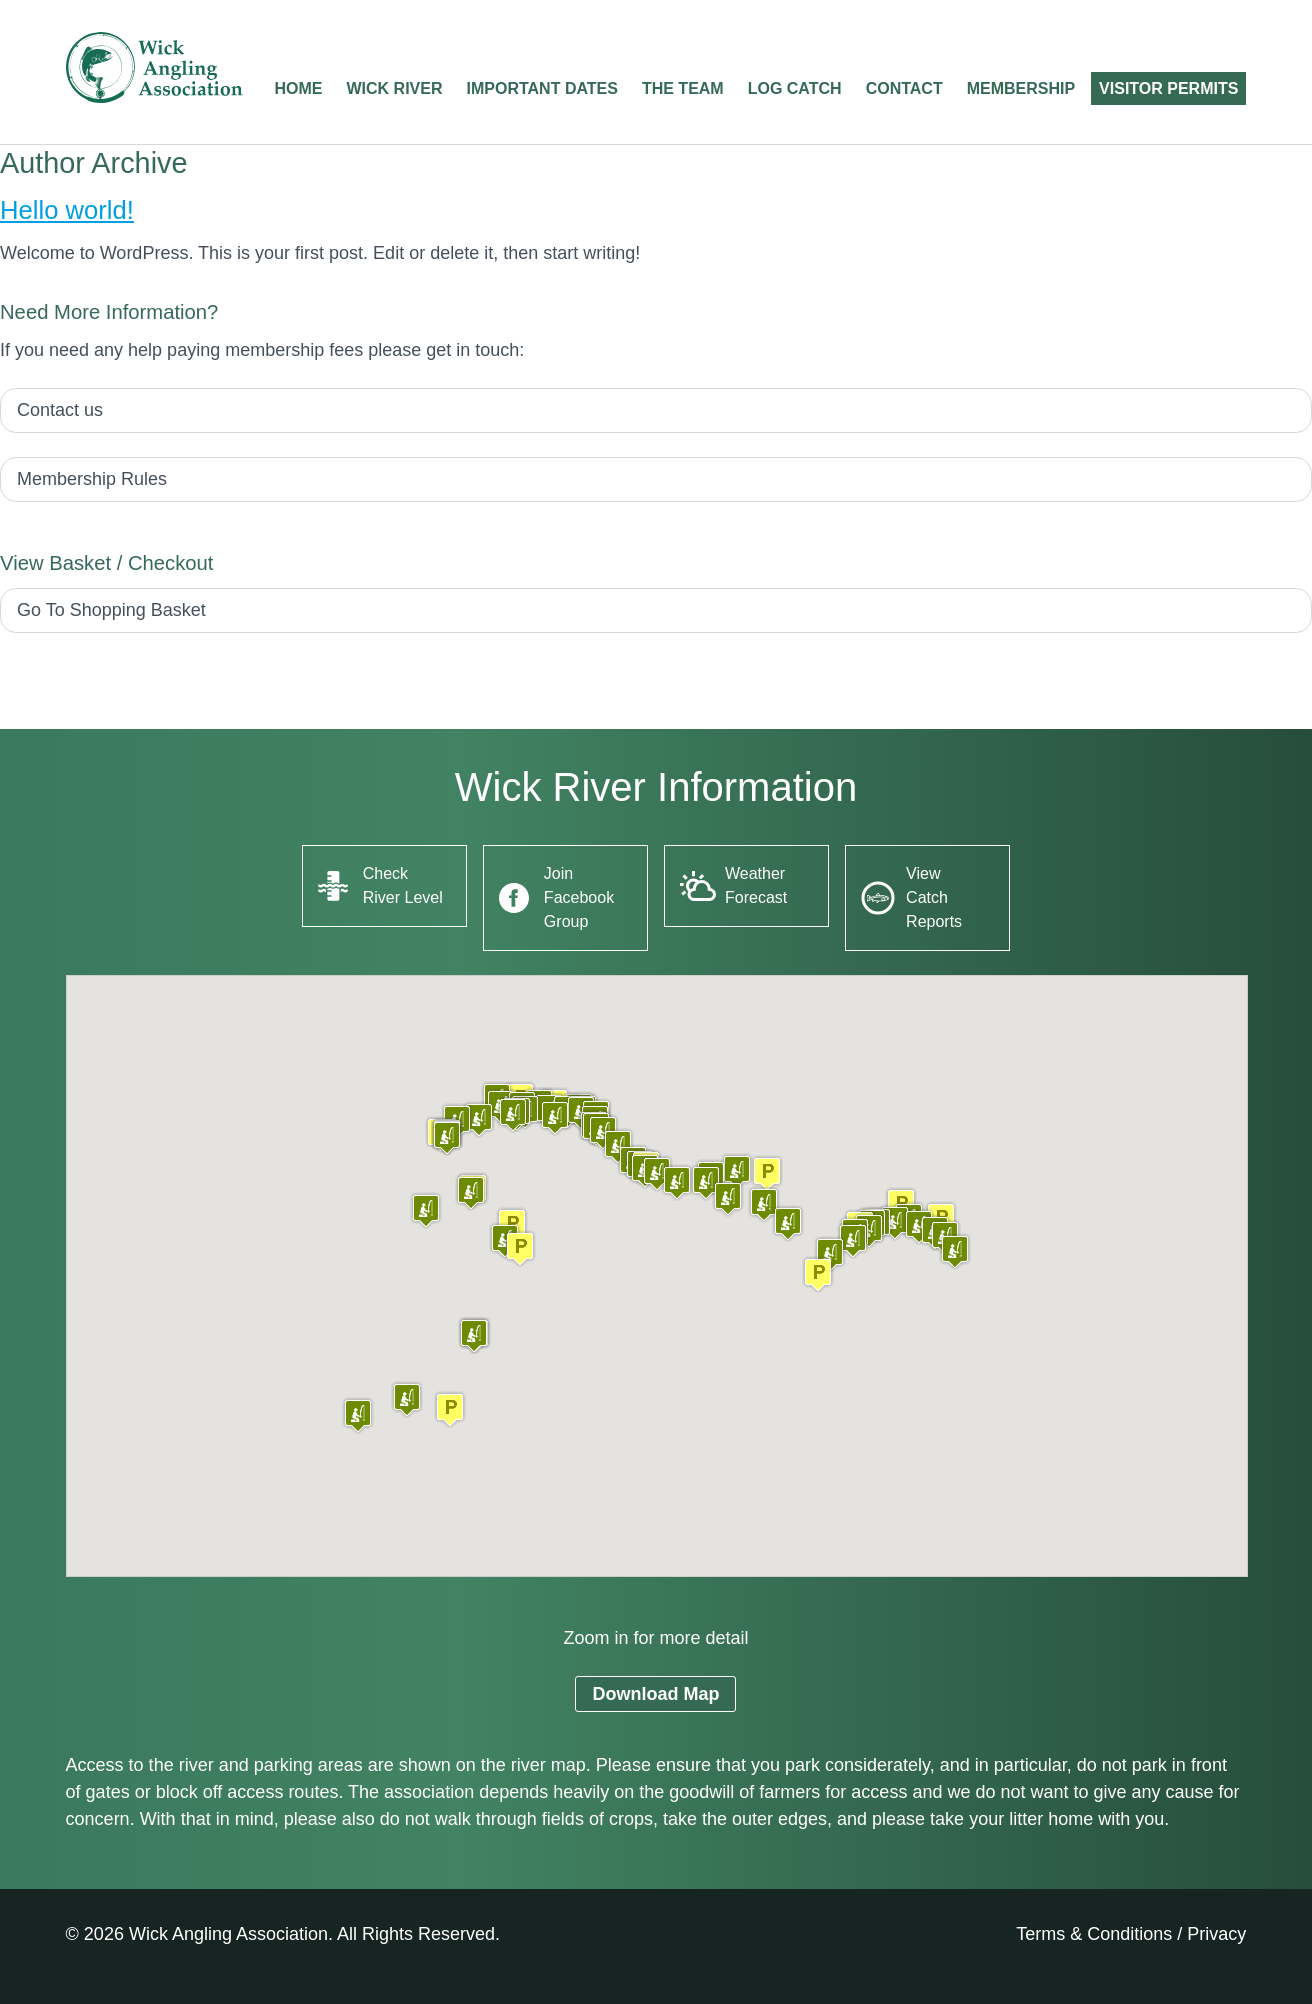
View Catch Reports (934, 897)
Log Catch (795, 88)
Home (299, 88)
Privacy (1216, 1934)
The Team (683, 88)
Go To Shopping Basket (111, 610)
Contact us (60, 410)
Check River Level (403, 885)
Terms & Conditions (1094, 1934)
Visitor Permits (1168, 88)
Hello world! (67, 210)
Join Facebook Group (579, 897)
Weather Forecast (756, 885)
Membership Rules (92, 479)
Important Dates (542, 88)
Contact (904, 88)
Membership (1021, 88)
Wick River (395, 88)
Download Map (655, 1694)
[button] (450, 1409)
